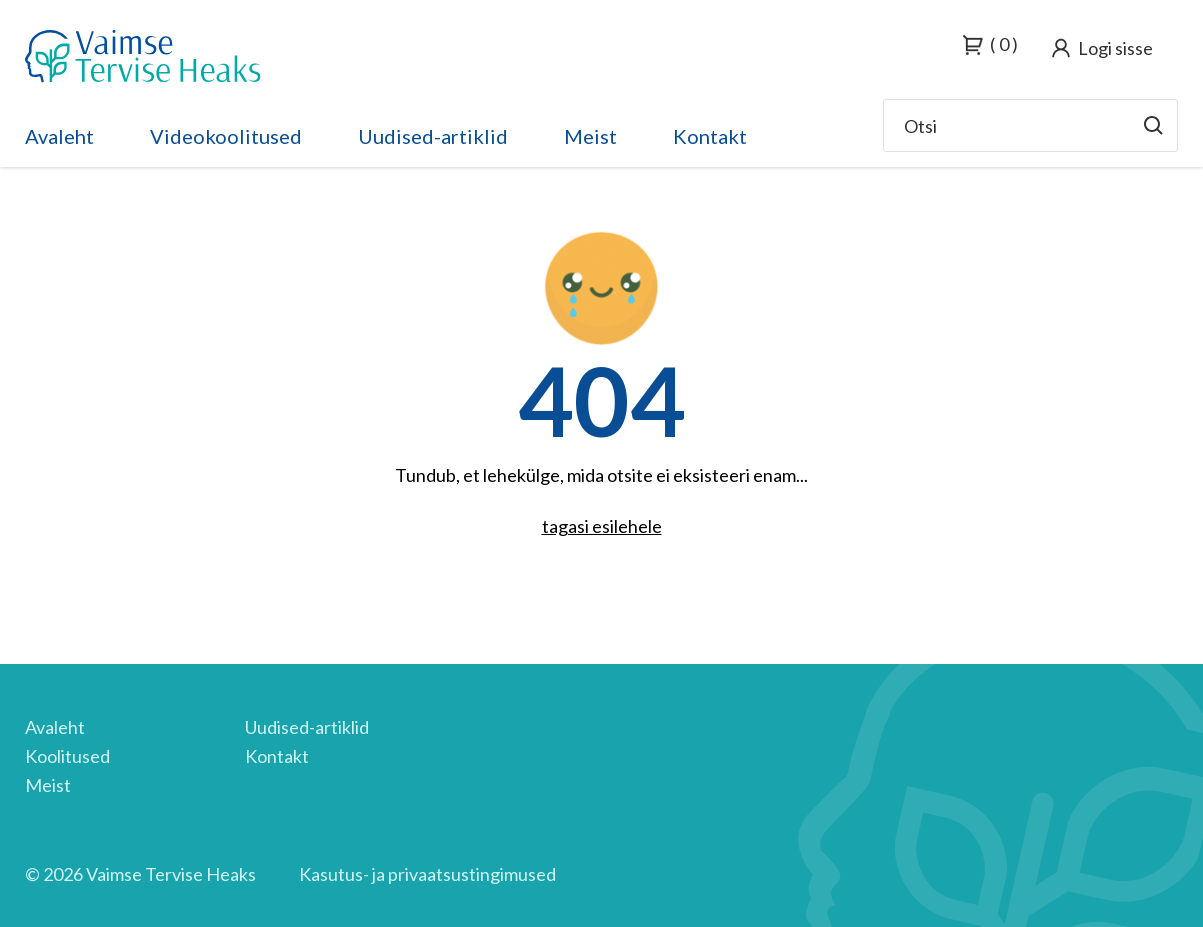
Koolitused (67, 756)
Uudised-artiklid (433, 136)
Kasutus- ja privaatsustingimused (427, 874)
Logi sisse (1115, 48)
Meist (590, 136)
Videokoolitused (226, 136)
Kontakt (710, 136)
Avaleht (59, 136)
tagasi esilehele (602, 526)
